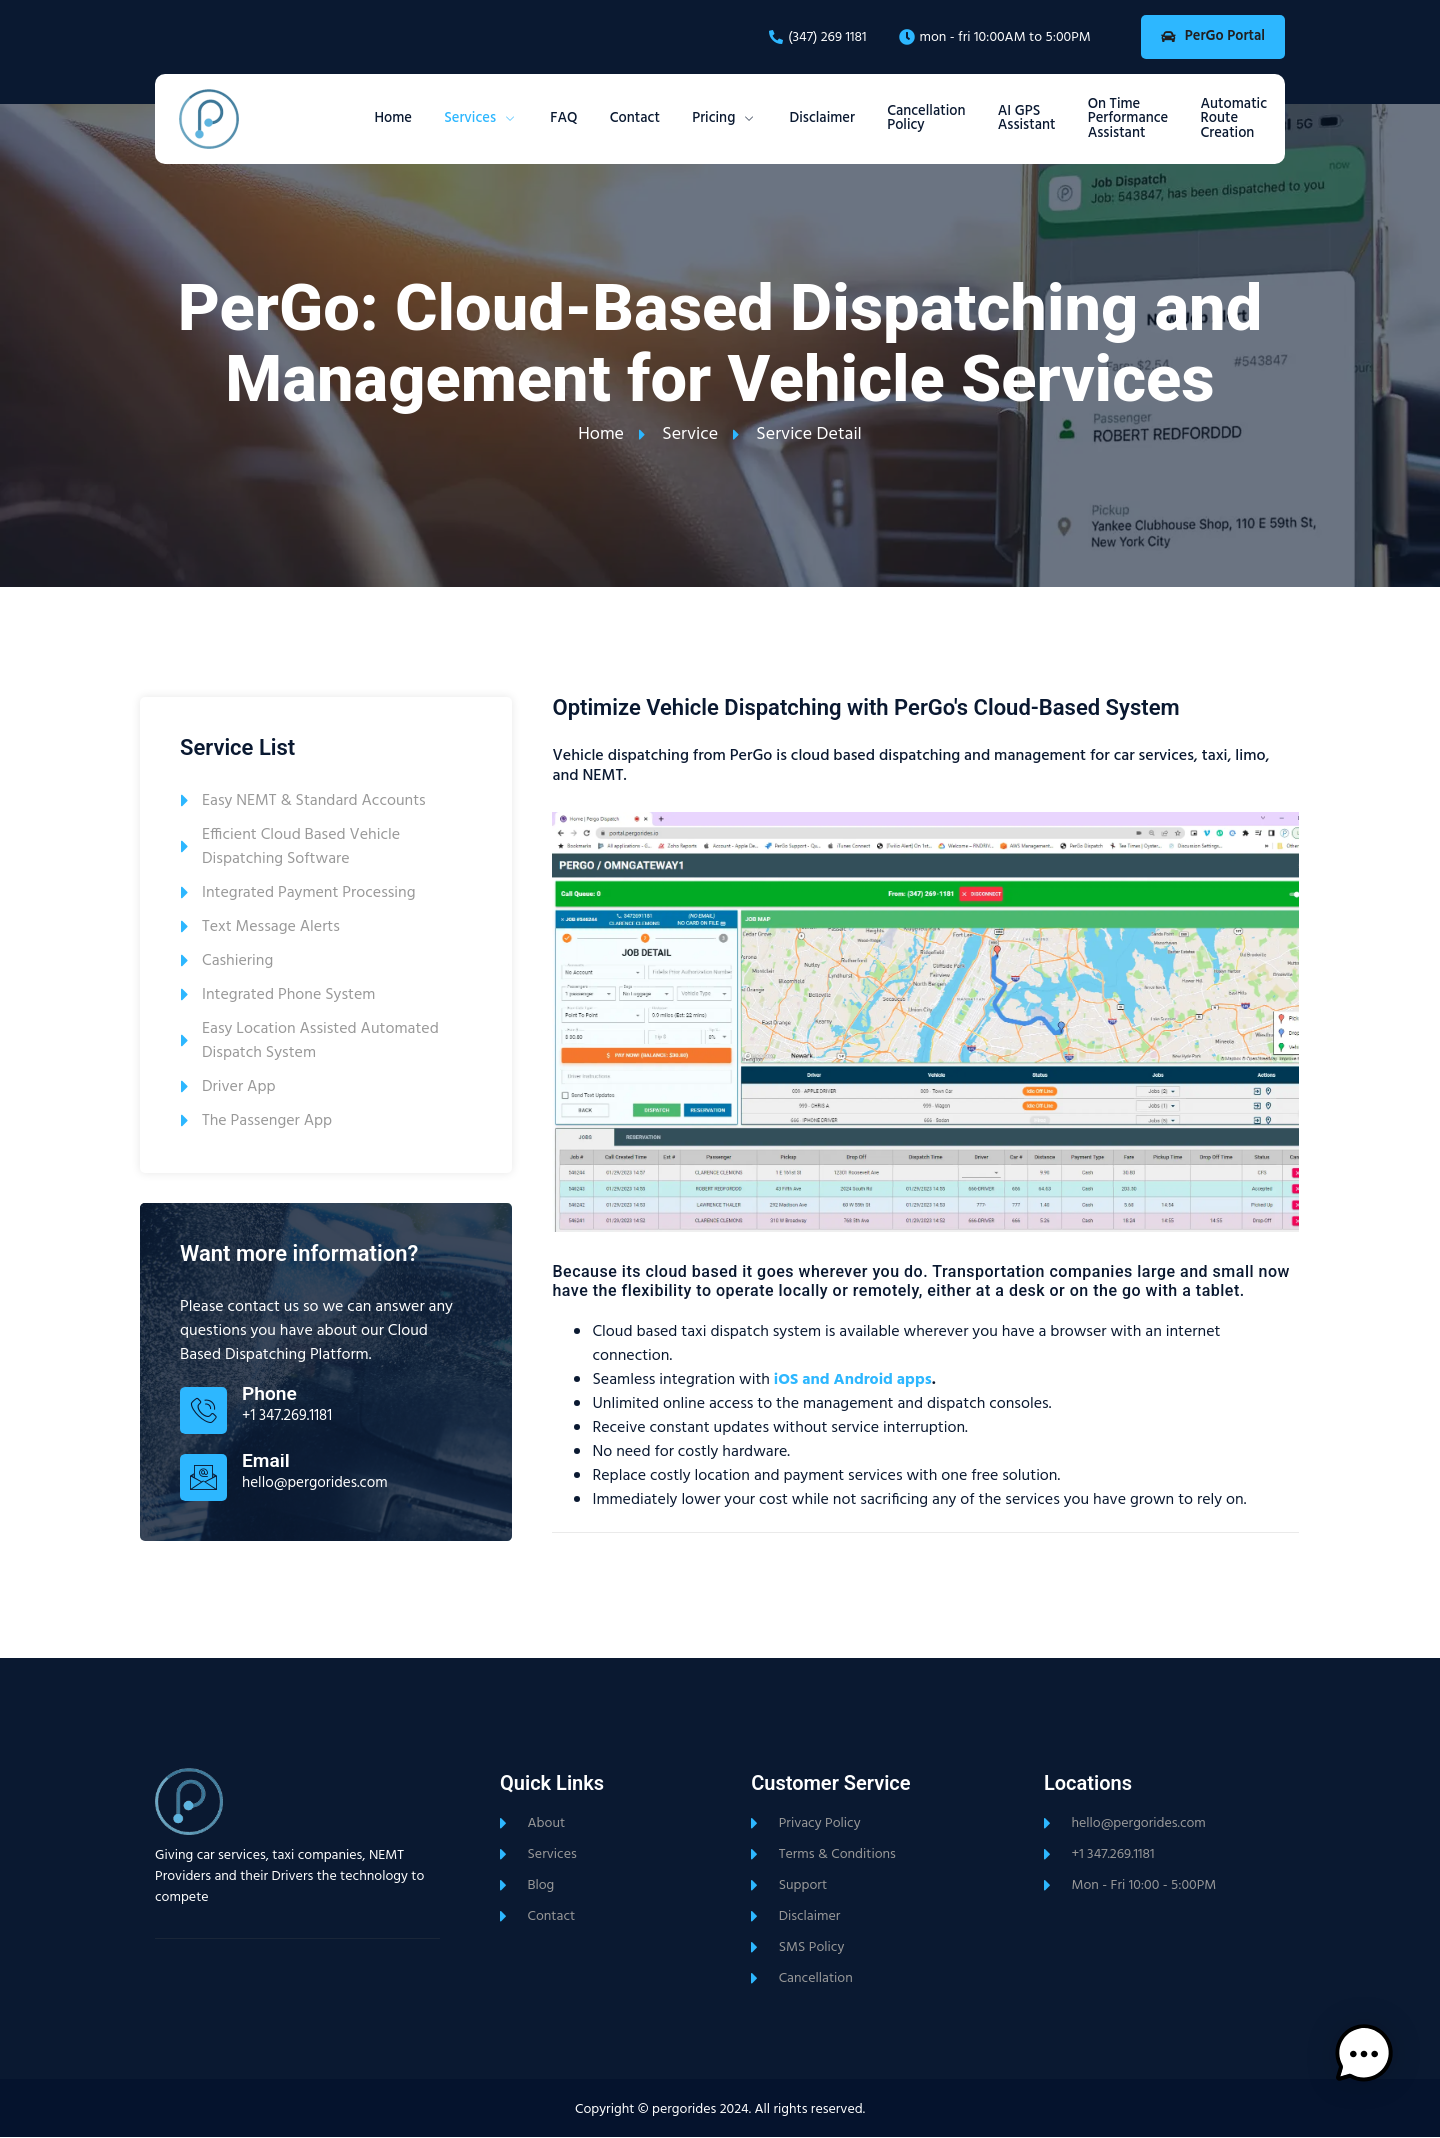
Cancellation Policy (894, 119)
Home (305, 120)
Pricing (673, 120)
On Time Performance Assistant (1115, 120)
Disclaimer (779, 120)
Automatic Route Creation (1230, 120)
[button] (1378, 2072)
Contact (574, 120)
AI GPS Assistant (1003, 119)
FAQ (494, 120)
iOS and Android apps (853, 1380)
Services (402, 120)
